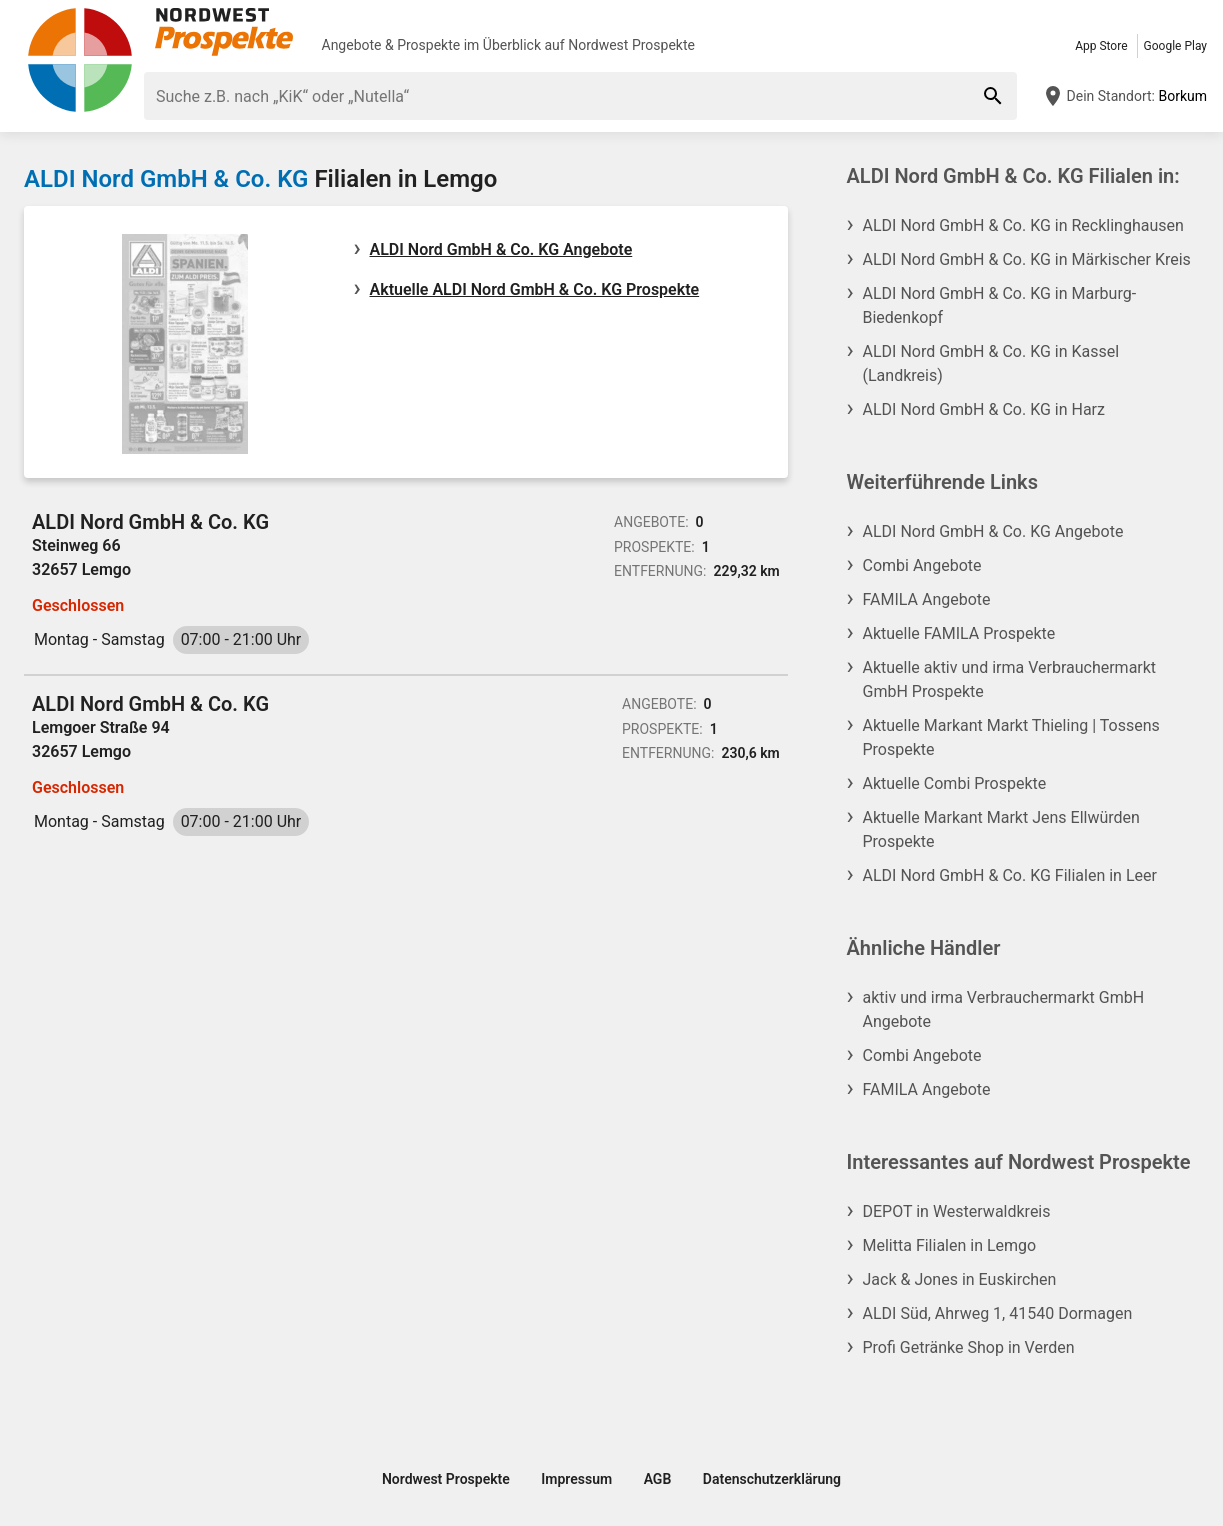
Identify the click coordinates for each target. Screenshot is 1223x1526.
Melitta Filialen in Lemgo (950, 1245)
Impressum (576, 1479)
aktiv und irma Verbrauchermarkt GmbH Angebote (1004, 1009)
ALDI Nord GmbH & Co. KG (166, 179)
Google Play (1175, 46)
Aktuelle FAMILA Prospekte (959, 633)
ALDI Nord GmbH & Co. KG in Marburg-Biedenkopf (1000, 305)
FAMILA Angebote (927, 599)
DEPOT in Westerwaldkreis (957, 1211)
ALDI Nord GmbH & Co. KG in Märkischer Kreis (1027, 259)
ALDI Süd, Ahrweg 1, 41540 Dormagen (998, 1313)
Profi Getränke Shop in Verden (969, 1347)
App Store (1101, 46)
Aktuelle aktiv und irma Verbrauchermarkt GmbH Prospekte (1010, 679)
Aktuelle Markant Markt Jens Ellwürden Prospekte (1001, 829)
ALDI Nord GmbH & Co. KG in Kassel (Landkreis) (991, 363)
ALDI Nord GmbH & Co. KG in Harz (984, 409)
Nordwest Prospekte (631, 45)
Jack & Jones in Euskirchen (960, 1279)
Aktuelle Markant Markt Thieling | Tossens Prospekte (1011, 737)
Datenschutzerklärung (772, 1479)
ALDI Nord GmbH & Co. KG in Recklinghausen (1023, 225)
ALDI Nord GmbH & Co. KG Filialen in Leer (1010, 875)
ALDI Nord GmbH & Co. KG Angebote (501, 249)
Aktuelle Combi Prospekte (955, 783)
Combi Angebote (922, 565)
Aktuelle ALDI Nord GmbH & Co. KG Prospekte (535, 289)
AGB (658, 1479)
